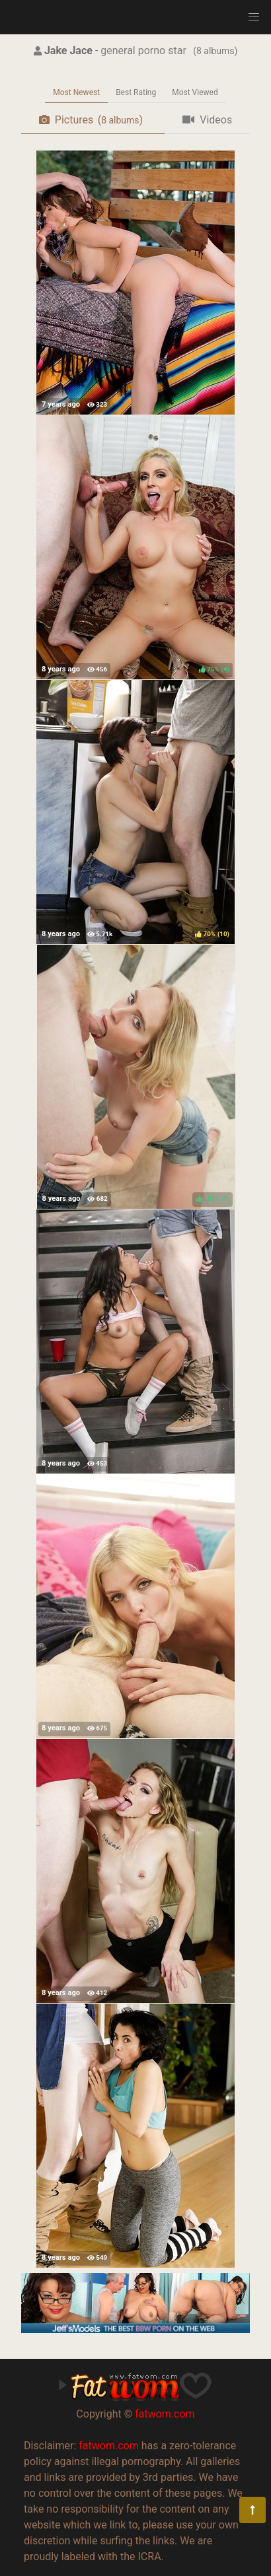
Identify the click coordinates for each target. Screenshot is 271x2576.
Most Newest (76, 92)
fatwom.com (164, 2414)
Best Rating (136, 92)
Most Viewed (195, 92)
